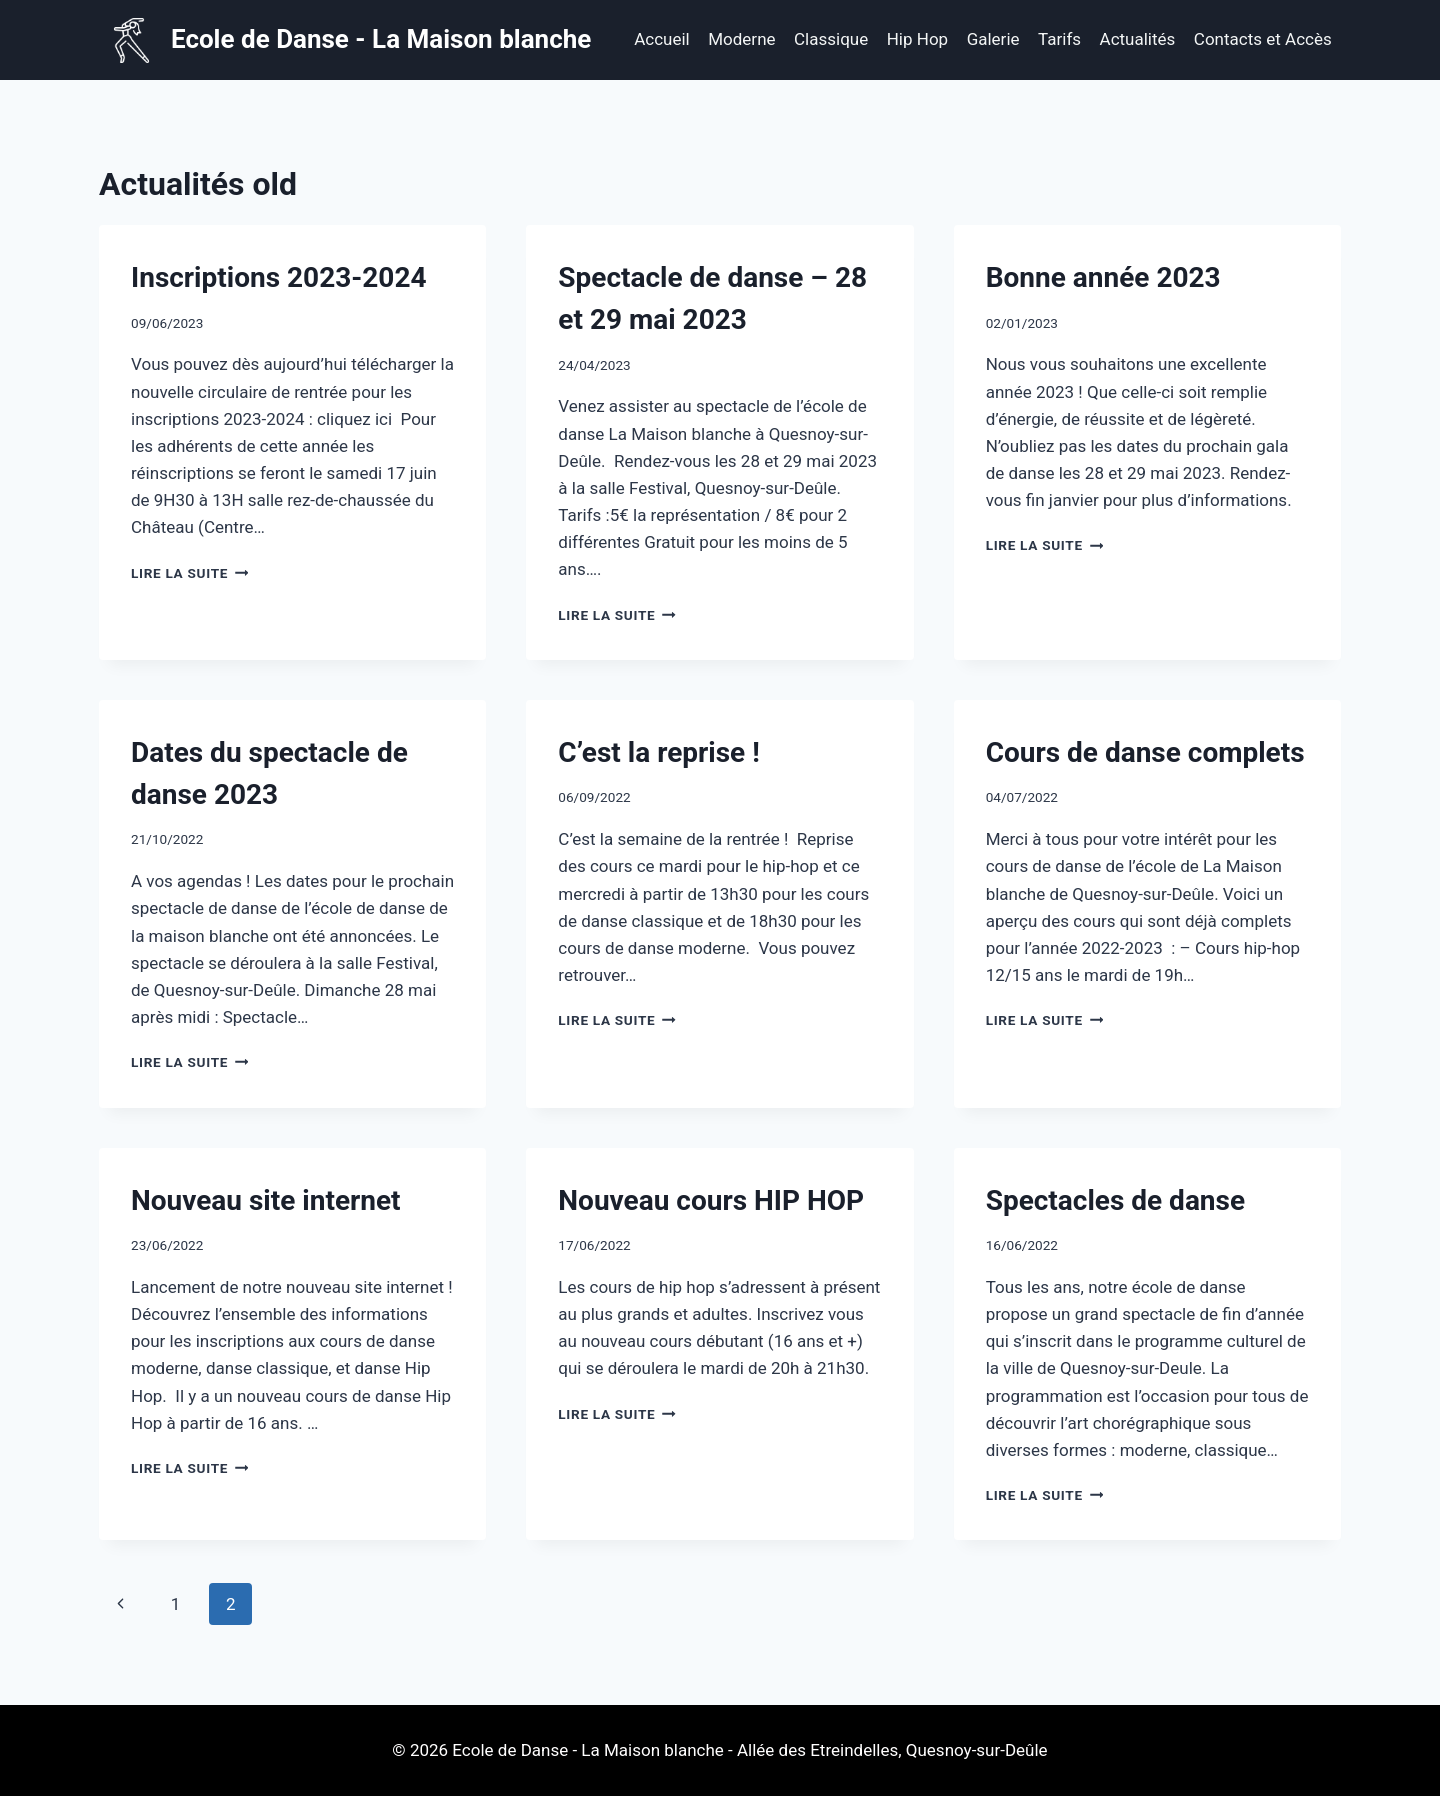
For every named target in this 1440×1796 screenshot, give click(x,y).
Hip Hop (917, 39)
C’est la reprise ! (658, 752)
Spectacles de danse (1115, 1200)
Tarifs (1059, 39)
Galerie (993, 39)
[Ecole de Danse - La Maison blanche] (350, 40)
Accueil (662, 39)
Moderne (741, 39)
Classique (831, 39)
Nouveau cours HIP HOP (711, 1200)
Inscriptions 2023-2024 (279, 277)
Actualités (1138, 39)
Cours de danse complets (1145, 752)
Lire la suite (189, 573)
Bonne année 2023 (1103, 277)
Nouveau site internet (266, 1200)
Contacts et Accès (1263, 39)
